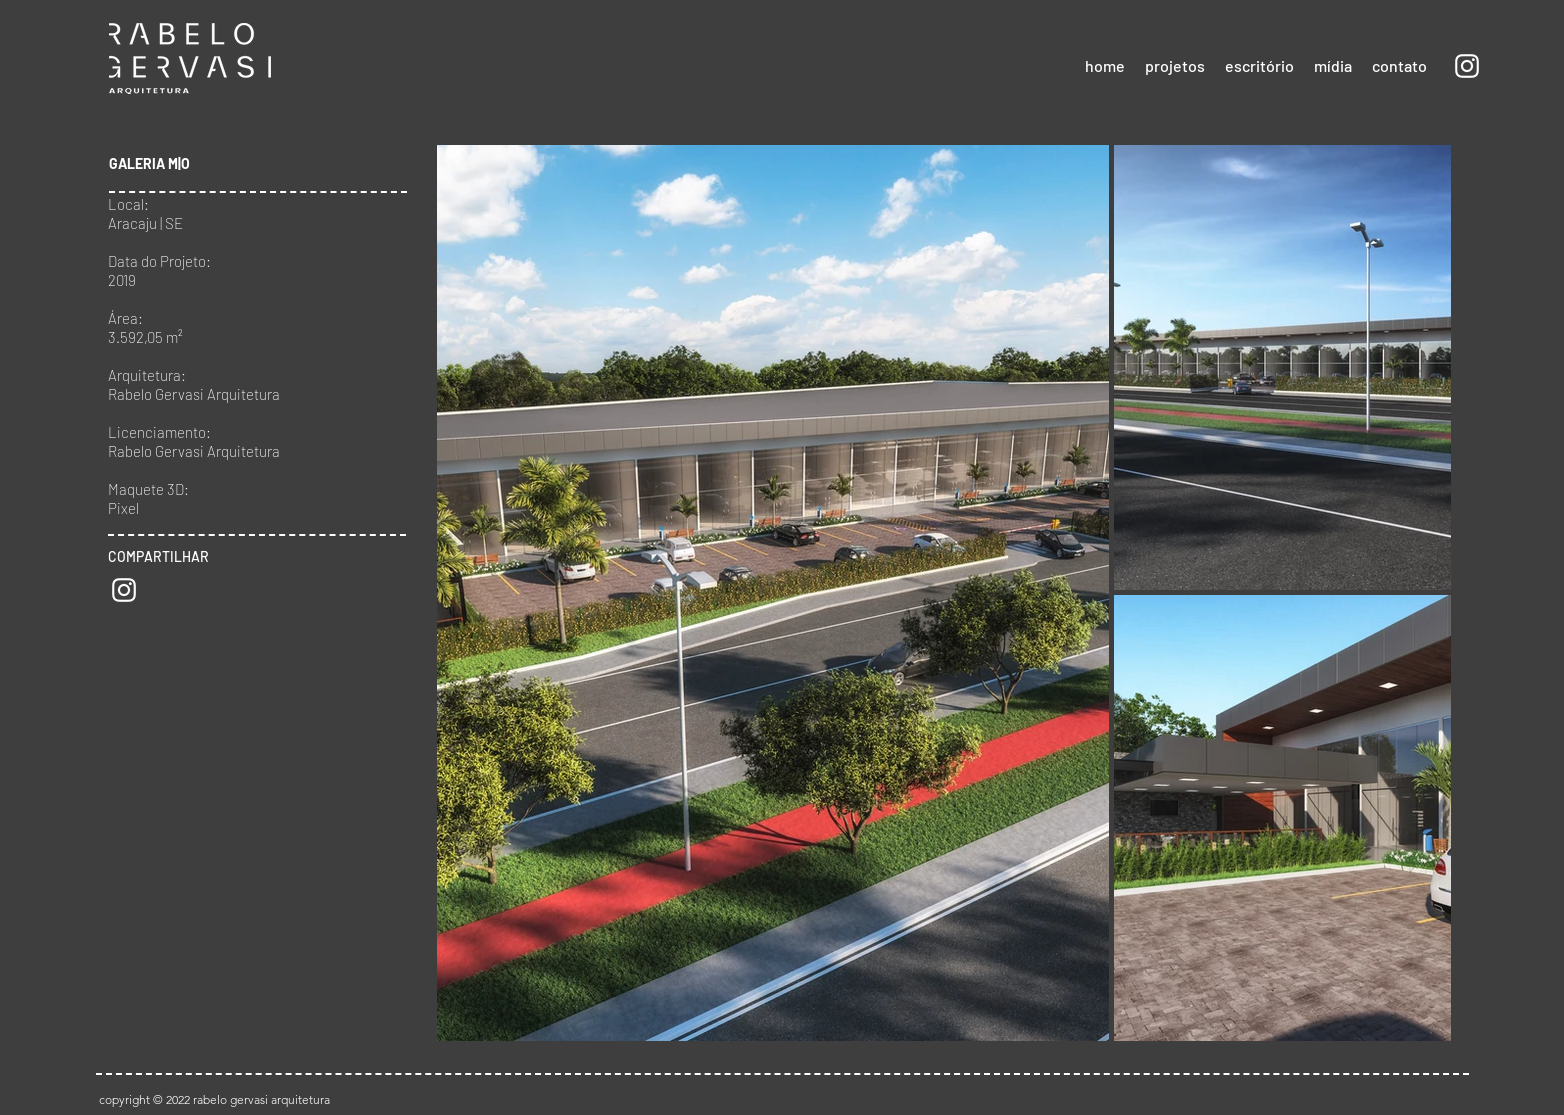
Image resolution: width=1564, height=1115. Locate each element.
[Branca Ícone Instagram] (1467, 66)
